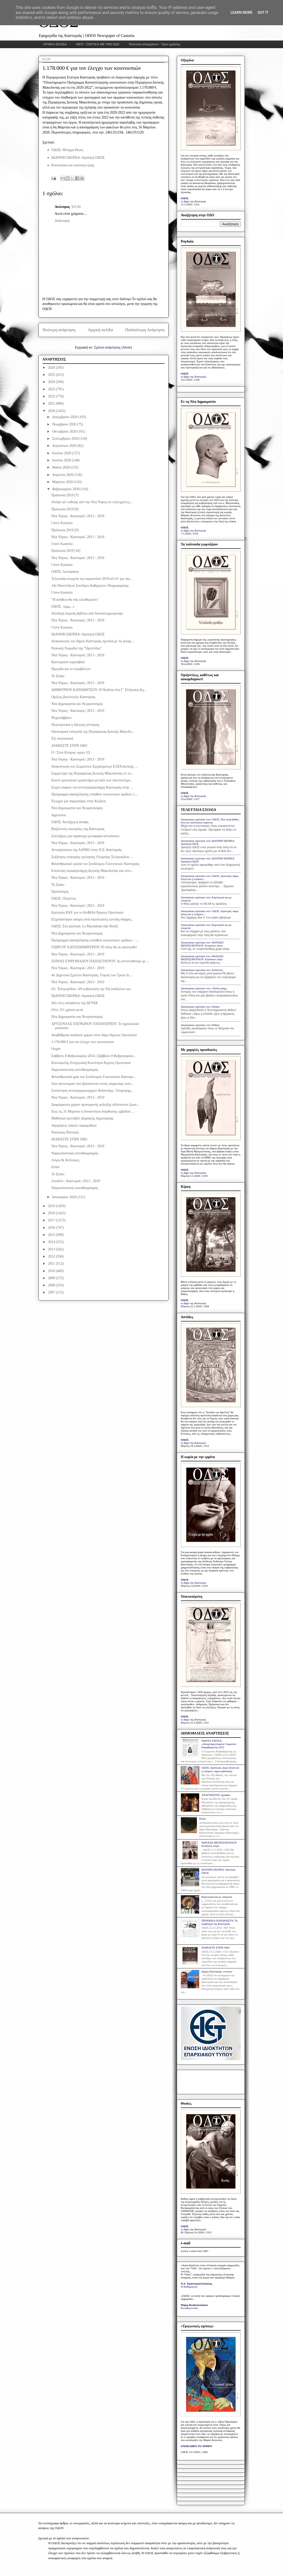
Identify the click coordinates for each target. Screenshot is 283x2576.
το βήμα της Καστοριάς (193, 201)
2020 (52, 411)
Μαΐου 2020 (61, 467)
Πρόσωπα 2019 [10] (65, 551)
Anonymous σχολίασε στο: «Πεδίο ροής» (204, 988)
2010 (52, 1271)
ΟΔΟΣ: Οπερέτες (63, 898)
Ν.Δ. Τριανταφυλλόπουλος (196, 2283)
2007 (52, 1292)
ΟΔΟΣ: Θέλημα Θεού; (67, 150)
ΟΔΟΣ (185, 198)
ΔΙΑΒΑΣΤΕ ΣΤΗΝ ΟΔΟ (69, 746)
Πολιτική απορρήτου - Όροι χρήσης (155, 44)
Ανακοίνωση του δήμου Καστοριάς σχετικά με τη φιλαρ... (92, 641)
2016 (52, 1228)
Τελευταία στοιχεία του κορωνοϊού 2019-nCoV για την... (91, 579)
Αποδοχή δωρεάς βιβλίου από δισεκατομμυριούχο (87, 613)
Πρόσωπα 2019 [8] (64, 509)
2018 (52, 1213)
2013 (52, 1249)
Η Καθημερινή (189, 2286)
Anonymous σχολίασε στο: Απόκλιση (202, 969)
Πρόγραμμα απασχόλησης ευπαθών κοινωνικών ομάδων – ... (94, 940)
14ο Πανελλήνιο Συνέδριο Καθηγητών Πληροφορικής (90, 586)
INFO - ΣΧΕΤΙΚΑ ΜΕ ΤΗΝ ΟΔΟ (97, 44)
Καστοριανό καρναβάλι (68, 662)
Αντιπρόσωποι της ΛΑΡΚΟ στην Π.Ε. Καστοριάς (86, 850)
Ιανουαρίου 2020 (64, 1197)
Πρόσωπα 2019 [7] (64, 495)
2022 (52, 396)
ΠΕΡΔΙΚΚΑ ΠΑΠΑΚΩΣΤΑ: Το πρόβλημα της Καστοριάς (219, 1922)
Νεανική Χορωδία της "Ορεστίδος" (76, 648)
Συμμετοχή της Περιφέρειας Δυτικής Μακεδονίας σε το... (92, 773)
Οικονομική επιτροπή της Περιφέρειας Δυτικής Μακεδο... (92, 731)
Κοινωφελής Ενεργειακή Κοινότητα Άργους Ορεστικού (91, 1063)
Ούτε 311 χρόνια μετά (67, 1010)
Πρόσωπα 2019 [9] (64, 530)
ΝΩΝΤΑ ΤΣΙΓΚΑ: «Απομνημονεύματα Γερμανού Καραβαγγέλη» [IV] (218, 1744)
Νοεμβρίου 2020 (64, 424)
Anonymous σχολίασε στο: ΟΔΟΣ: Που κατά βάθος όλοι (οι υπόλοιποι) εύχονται (210, 821)
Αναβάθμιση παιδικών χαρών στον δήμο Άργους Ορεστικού (94, 1035)
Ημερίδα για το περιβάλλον (70, 669)
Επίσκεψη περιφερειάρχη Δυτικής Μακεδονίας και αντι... (92, 871)
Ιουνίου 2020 (62, 460)
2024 (52, 382)
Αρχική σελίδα (100, 329)
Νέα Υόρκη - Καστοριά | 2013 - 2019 (77, 516)
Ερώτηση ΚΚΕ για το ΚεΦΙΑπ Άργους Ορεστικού (87, 912)
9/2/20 (75, 207)
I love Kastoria (61, 523)
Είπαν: (203, 1818)
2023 (52, 389)
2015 (52, 1235)
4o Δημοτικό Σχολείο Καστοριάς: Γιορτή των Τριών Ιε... (91, 975)
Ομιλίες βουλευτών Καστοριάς (73, 697)
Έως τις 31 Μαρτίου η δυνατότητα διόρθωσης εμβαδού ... (92, 1111)
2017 (52, 1220)
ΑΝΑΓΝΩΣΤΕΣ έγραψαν (216, 1794)
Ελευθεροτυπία (189, 2308)
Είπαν (55, 1167)
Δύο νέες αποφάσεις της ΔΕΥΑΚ (74, 1003)
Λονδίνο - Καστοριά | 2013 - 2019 (75, 1181)
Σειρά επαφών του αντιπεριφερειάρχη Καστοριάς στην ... (92, 787)
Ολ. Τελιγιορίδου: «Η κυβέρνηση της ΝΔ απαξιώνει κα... (91, 989)
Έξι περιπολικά (62, 738)
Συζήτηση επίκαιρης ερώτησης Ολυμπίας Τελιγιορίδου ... (92, 857)
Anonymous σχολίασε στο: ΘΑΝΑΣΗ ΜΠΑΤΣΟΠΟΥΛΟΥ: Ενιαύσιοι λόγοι (202, 944)
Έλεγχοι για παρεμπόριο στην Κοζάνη (78, 801)
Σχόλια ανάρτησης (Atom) (113, 347)
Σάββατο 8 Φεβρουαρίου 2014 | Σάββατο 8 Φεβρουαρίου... (93, 1056)
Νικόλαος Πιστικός (65, 1132)
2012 (52, 1256)
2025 (52, 375)
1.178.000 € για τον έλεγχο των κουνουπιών (82, 1042)
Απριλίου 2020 (63, 475)
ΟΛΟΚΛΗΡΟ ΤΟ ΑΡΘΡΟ (196, 2446)
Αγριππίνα (58, 815)
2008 (52, 1285)
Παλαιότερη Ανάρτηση (145, 329)
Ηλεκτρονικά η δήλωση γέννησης (75, 725)
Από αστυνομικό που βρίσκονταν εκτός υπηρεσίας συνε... (92, 1084)
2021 (52, 403)
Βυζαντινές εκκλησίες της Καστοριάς (77, 829)
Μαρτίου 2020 (63, 482)
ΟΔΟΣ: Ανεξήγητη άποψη (69, 822)
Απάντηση (62, 221)
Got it (263, 12)
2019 (52, 1206)
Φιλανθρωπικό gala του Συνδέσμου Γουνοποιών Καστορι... (93, 1077)
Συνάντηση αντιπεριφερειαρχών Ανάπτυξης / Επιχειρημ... (92, 1090)
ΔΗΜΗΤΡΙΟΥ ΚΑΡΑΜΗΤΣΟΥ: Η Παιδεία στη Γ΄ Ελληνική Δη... (98, 690)
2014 (52, 1242)
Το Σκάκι (57, 676)
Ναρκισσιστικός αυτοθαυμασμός (74, 1070)
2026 (52, 367)
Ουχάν (56, 1049)
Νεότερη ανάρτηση (59, 329)
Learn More (241, 12)
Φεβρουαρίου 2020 (66, 489)
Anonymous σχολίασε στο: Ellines (200, 1006)
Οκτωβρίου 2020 (64, 431)
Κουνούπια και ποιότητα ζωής (73, 165)
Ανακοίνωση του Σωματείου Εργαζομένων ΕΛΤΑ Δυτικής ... (94, 766)
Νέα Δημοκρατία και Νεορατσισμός (77, 704)
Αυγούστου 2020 (64, 446)
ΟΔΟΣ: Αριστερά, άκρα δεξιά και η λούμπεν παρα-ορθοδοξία (220, 1769)
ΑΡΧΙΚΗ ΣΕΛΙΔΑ (55, 44)
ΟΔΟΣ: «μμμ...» (62, 606)
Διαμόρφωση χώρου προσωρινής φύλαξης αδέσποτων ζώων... (95, 1104)
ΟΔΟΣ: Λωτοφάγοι (65, 571)
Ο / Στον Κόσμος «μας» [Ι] (70, 752)
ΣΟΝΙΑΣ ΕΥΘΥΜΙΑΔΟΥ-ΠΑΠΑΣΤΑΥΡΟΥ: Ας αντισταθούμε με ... (100, 961)
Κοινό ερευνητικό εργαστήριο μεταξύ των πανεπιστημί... (91, 780)
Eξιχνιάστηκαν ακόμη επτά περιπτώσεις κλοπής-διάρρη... (92, 919)
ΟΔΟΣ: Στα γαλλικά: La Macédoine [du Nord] (84, 926)
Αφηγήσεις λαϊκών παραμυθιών (74, 1125)
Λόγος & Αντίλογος (65, 1160)
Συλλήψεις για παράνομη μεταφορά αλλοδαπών (85, 836)
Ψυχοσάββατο (61, 718)
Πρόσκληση (60, 891)
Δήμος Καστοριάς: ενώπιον (216, 1971)
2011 (52, 1263)
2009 (52, 1278)
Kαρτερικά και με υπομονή (216, 1896)
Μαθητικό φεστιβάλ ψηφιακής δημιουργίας (82, 1118)
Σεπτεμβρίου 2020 (65, 439)
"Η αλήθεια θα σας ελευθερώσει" (75, 600)
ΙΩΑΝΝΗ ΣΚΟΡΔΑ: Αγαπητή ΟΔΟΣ (78, 157)
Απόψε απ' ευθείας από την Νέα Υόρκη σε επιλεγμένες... (91, 502)
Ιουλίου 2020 (62, 453)
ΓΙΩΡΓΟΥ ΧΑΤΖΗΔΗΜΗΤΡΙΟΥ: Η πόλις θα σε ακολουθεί (94, 947)
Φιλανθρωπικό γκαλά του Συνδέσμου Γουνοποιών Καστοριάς (95, 864)
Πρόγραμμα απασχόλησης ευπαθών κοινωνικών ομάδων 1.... (94, 794)
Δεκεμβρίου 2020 (65, 417)
